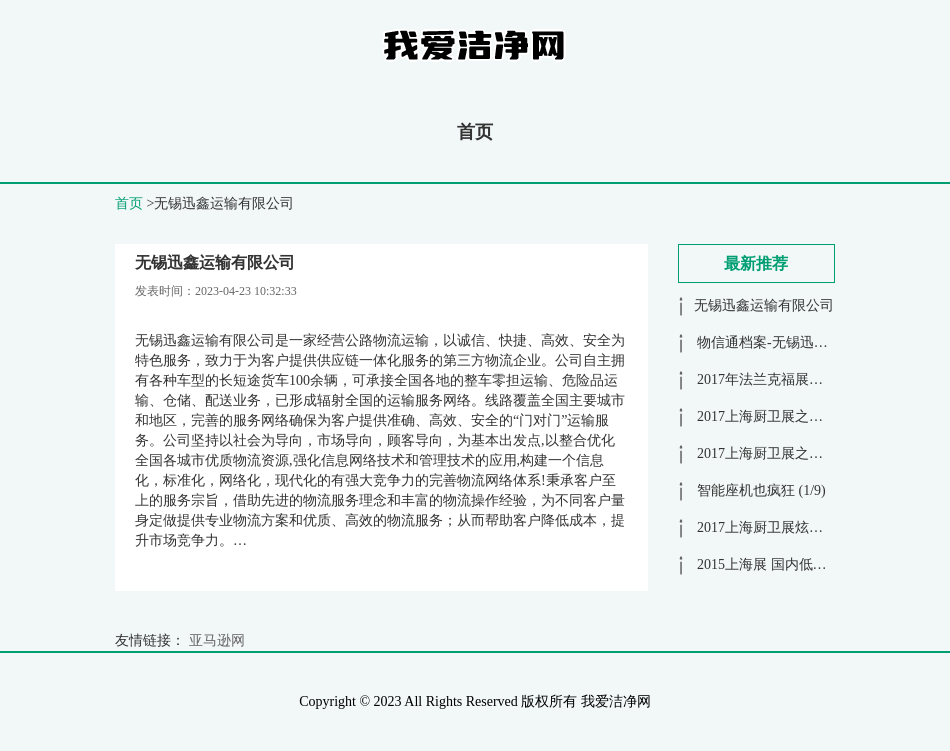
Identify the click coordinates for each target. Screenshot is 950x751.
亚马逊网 (217, 640)
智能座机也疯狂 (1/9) (760, 490)
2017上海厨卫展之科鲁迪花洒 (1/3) (802, 453)
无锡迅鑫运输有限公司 (764, 305)
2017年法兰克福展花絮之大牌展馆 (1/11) (819, 379)
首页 (475, 132)
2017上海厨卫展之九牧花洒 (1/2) (795, 416)
